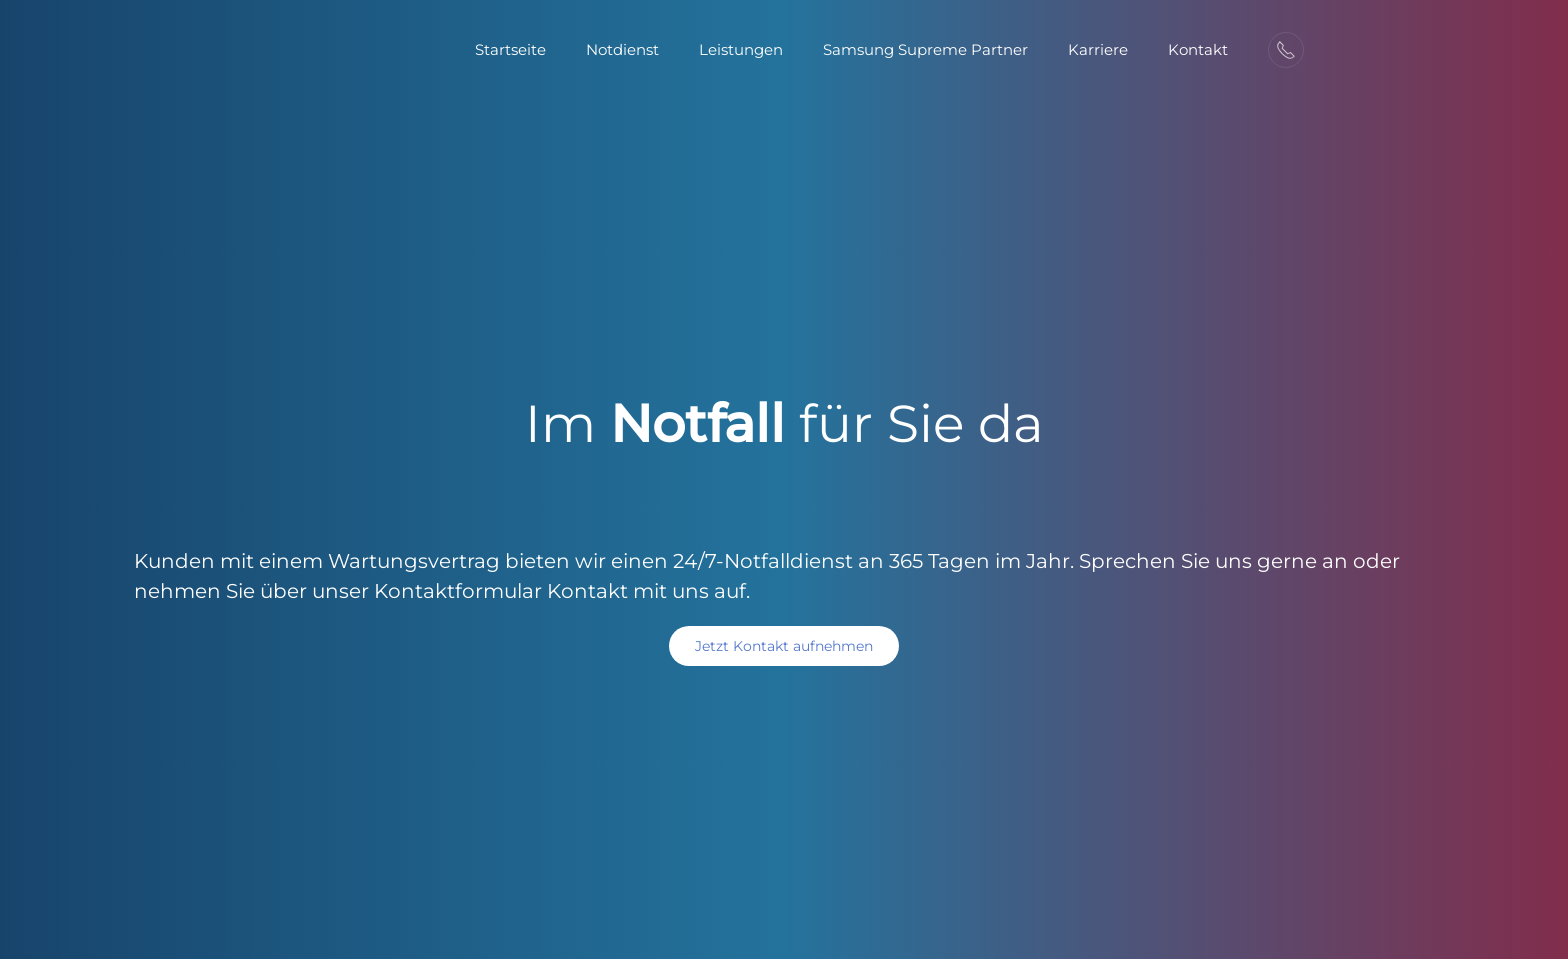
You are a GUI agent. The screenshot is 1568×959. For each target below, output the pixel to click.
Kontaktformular (458, 591)
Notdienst (622, 49)
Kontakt (1198, 49)
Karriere (1098, 49)
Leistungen (741, 49)
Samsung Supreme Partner (925, 49)
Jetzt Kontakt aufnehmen (784, 646)
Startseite (510, 49)
